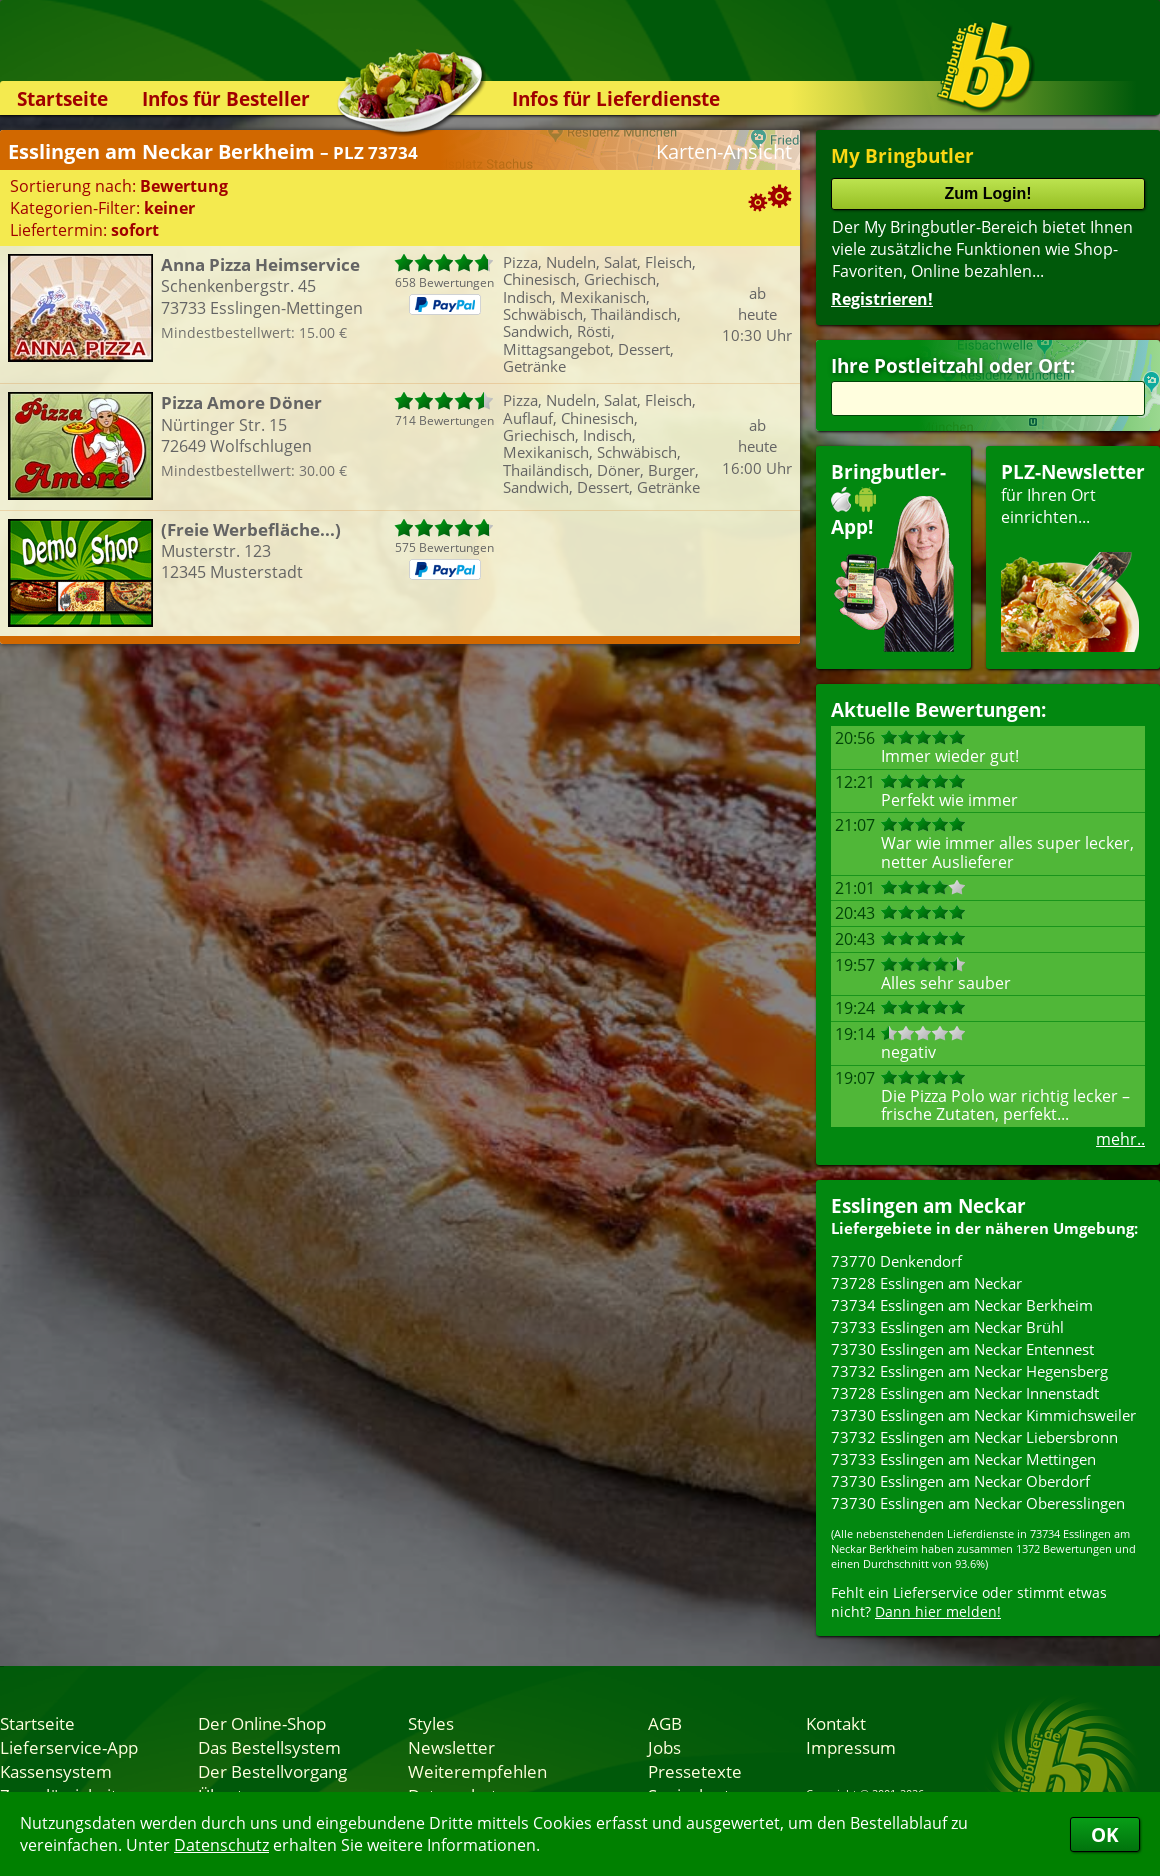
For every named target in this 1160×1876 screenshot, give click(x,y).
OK (1105, 1834)
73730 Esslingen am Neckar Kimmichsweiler (983, 1415)
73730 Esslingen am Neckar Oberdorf (960, 1481)
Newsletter (451, 1747)
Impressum (851, 1747)
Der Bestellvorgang (272, 1771)
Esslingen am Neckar (928, 1205)
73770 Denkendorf (896, 1261)
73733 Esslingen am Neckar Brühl (947, 1327)
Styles (431, 1723)
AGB (665, 1723)
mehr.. (1120, 1139)
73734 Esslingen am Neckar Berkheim (962, 1305)
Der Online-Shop (262, 1723)
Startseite (62, 98)
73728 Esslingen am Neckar (926, 1283)
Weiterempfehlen (477, 1771)
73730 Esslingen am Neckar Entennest (962, 1349)
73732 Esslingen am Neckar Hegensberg (969, 1371)
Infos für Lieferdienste (616, 98)
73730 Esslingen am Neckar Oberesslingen (978, 1503)
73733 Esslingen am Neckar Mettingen (963, 1459)
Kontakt (836, 1723)
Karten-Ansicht (724, 151)
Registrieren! (882, 299)
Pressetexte (695, 1771)
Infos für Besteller (226, 98)
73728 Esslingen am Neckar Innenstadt (965, 1393)
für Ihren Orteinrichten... (1073, 555)
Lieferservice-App (69, 1747)
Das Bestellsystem (269, 1747)
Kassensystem (56, 1771)
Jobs (664, 1747)
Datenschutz (221, 1845)
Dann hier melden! (938, 1611)
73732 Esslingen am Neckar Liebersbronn (974, 1437)
